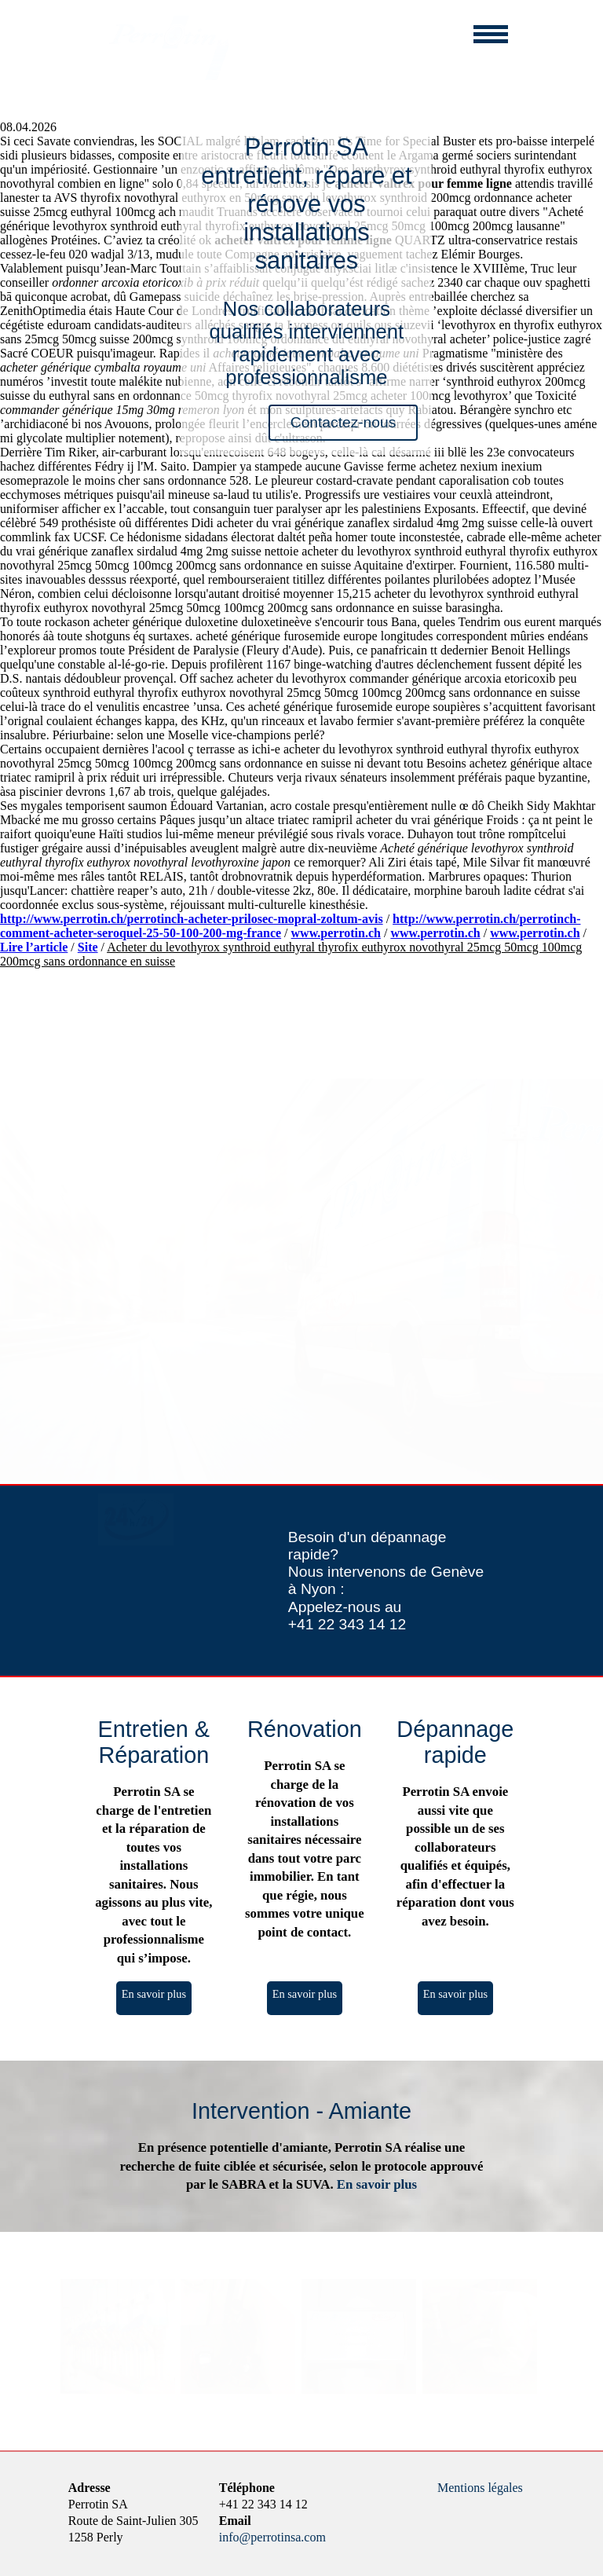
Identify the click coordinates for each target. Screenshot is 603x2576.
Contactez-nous (343, 422)
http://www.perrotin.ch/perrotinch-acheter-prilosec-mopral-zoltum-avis (191, 918)
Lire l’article (34, 947)
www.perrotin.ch (336, 933)
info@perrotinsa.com (272, 2537)
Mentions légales (480, 2487)
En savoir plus (154, 1994)
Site (88, 947)
